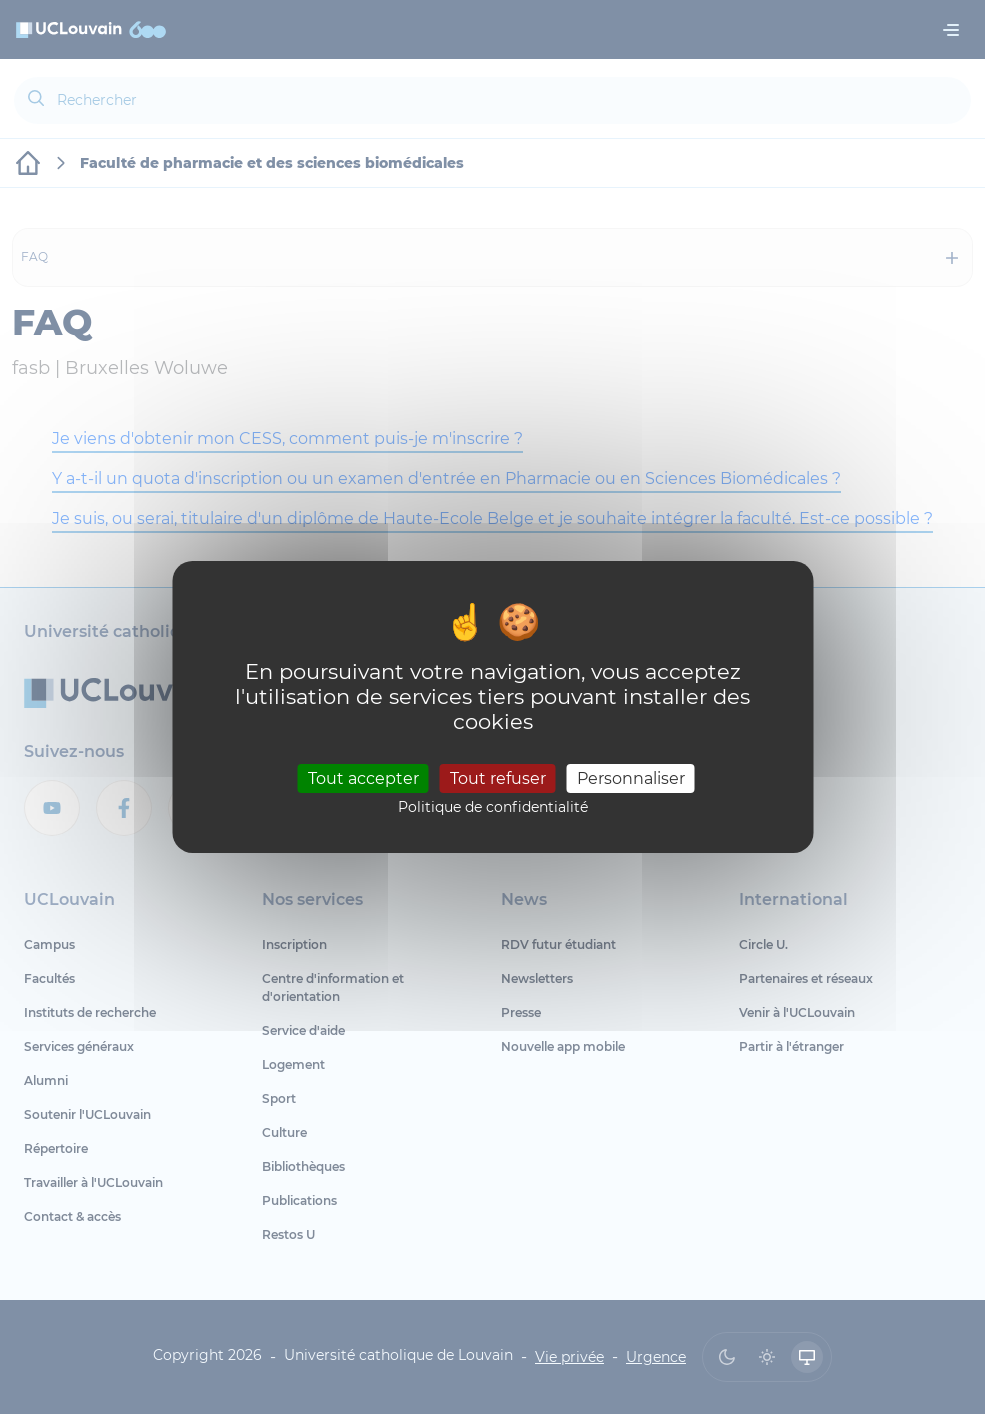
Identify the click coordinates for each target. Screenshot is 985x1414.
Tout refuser (498, 777)
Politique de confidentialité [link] (493, 807)
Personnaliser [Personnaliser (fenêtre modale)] (631, 777)
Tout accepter (363, 777)
